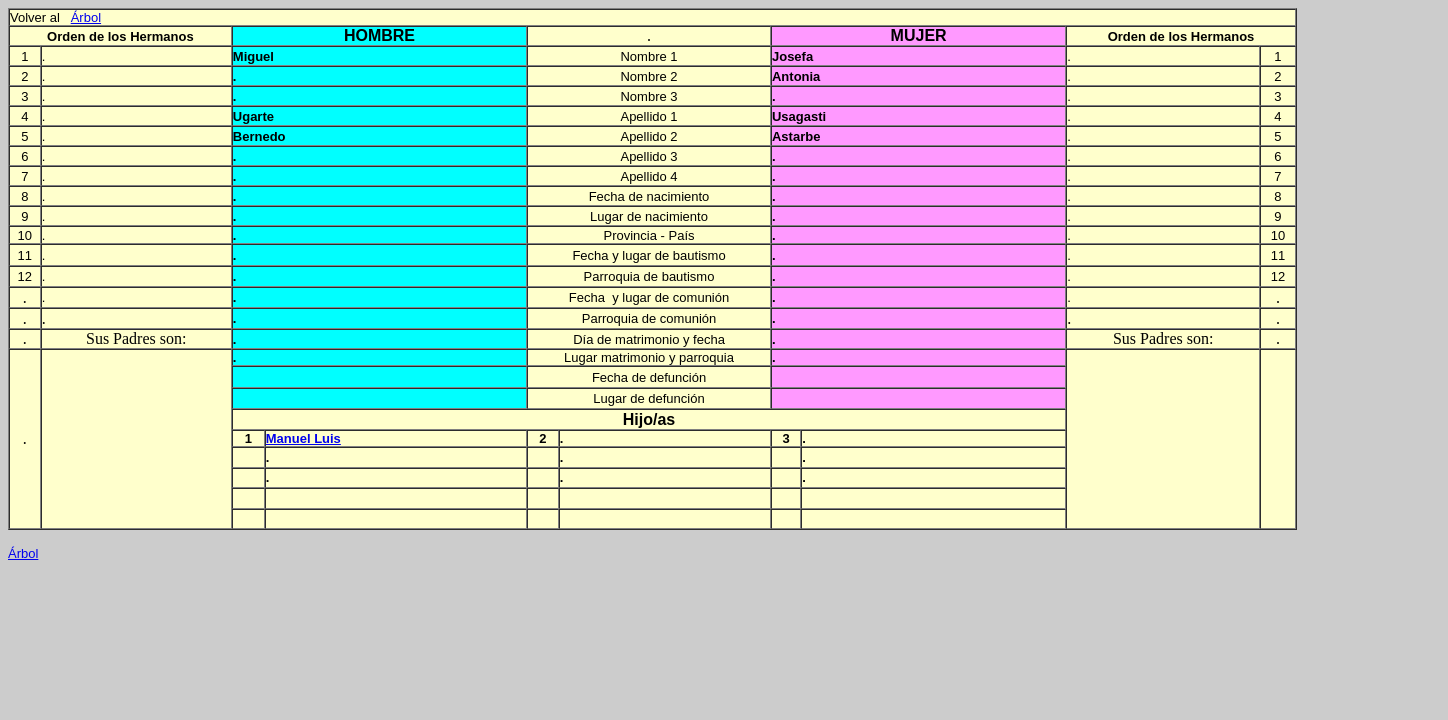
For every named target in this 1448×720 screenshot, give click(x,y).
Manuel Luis (303, 438)
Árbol (86, 17)
